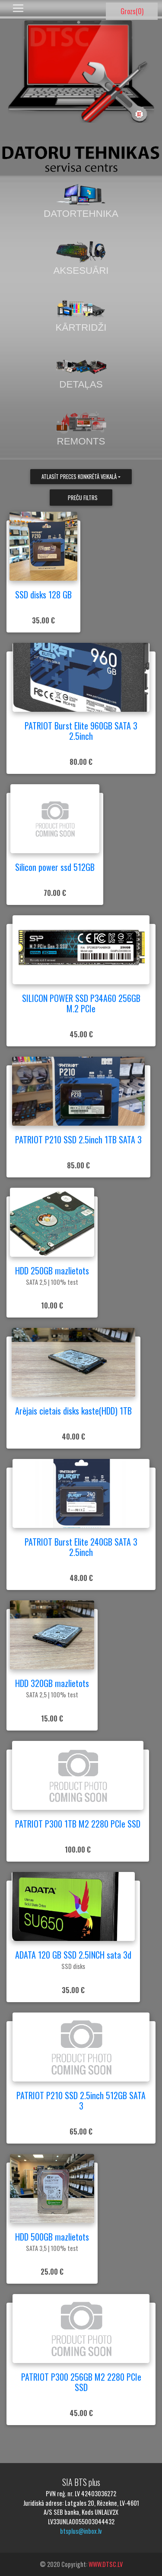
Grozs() (132, 11)
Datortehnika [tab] (81, 201)
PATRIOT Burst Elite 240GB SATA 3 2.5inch (81, 1547)
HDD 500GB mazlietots (52, 2236)
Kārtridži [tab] (81, 315)
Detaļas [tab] (81, 372)
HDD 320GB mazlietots (52, 1683)
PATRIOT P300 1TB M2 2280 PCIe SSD (77, 1823)
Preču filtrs (83, 498)
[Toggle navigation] (18, 8)
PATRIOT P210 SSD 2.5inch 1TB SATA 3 (78, 1139)
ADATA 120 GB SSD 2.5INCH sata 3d (73, 1954)
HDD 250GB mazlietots (52, 1270)
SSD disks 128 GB (43, 594)
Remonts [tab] (81, 429)
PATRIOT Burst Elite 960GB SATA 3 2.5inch (81, 730)
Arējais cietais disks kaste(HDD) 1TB (73, 1410)
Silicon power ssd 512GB (55, 867)
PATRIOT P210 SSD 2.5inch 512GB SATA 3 (81, 2100)
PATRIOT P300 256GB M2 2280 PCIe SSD (81, 2382)
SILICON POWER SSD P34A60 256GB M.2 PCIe (81, 1003)
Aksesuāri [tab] (80, 258)
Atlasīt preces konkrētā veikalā (79, 477)
